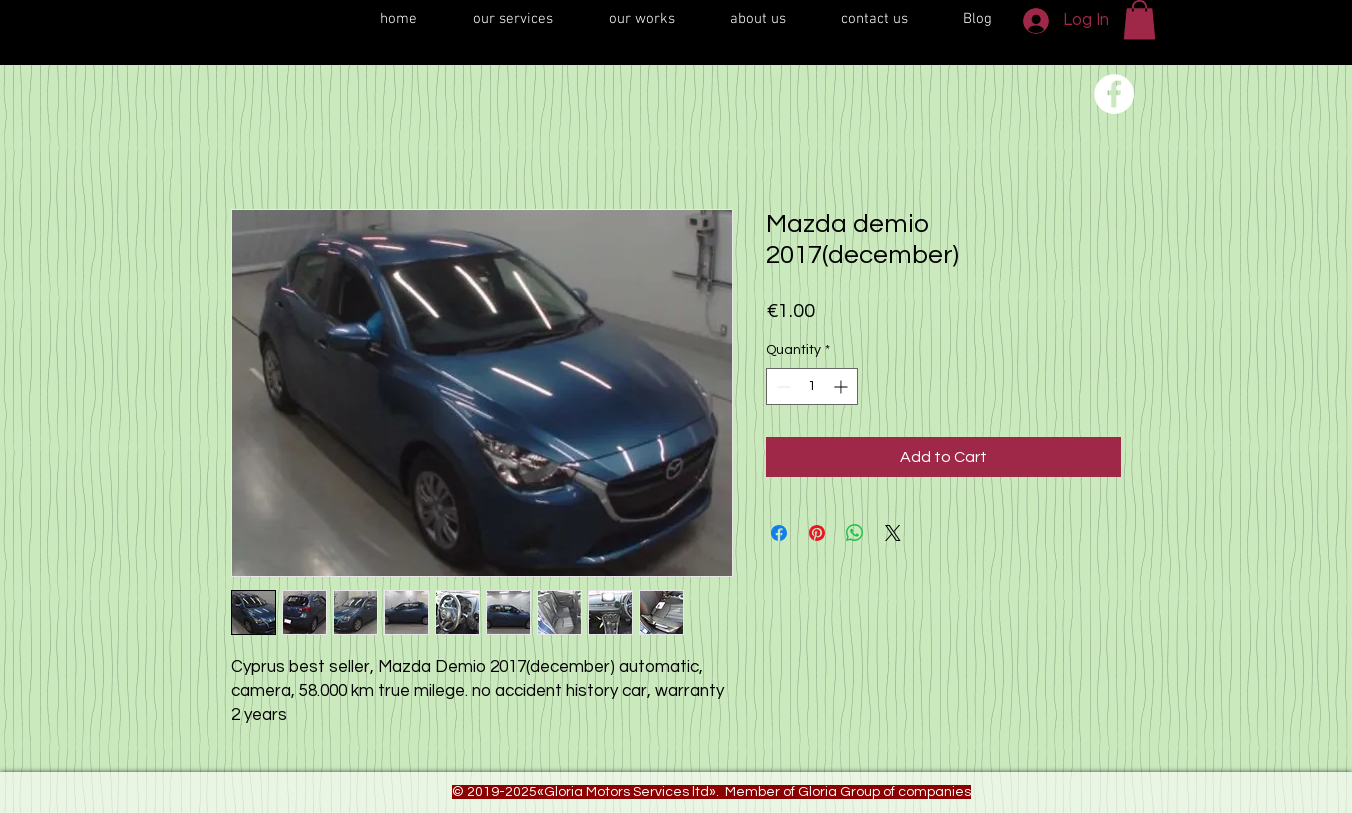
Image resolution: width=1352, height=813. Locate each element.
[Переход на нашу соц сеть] (1114, 94)
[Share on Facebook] (779, 533)
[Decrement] (781, 386)
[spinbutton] (812, 386)
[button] (1139, 19)
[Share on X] (893, 533)
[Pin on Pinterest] (817, 533)
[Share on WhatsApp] (855, 533)
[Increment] (842, 386)
